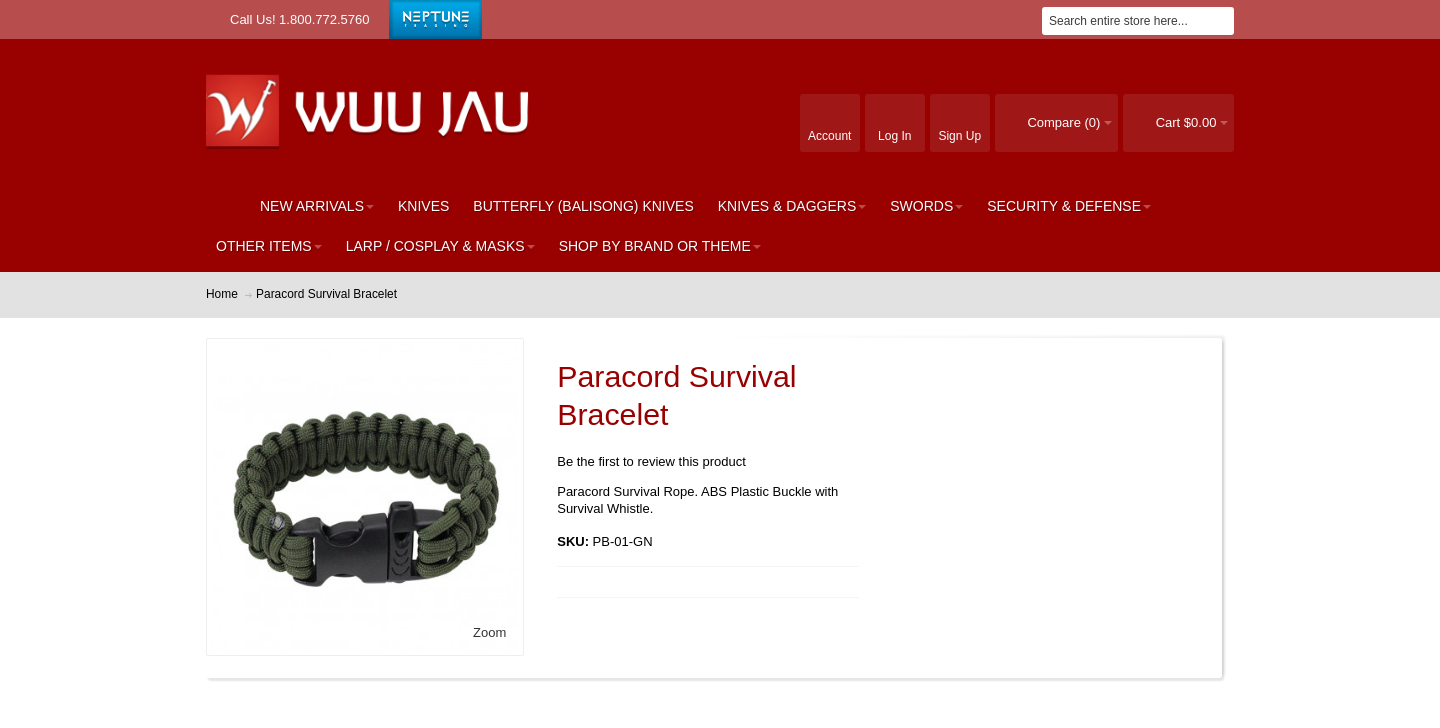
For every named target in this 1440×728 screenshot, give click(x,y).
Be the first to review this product (651, 461)
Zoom (489, 632)
